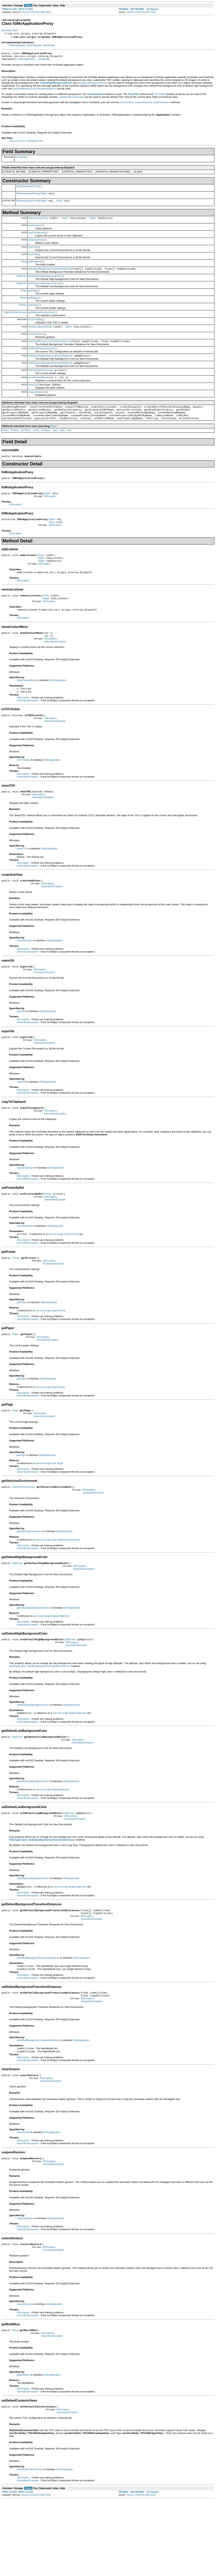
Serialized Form (35, 143)
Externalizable (34, 45)
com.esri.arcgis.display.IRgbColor (52, 1671)
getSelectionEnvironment (41, 325)
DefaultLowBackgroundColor (92, 84)
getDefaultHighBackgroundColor (44, 286)
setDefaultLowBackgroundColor (44, 379)
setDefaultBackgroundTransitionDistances (49, 356)
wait (55, 452)
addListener (34, 223)
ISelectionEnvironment (15, 325)
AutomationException (55, 675)
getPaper (33, 309)
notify (36, 452)
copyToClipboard (36, 239)
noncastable (21, 159)
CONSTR (34, 12)
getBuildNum (34, 270)
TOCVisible (159, 96)
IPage (24, 301)
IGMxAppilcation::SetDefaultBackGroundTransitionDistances (40, 1723)
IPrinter (23, 317)
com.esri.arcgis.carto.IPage (49, 1515)
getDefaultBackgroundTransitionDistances (49, 278)
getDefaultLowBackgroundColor (44, 293)
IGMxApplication (17, 45)
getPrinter (33, 317)
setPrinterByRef (36, 387)
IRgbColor (21, 285)
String (59, 205)
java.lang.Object (10, 30)
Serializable (49, 45)
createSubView (36, 247)
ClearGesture (127, 104)
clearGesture (34, 231)
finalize (14, 452)
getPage (32, 301)
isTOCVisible (34, 333)
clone (5, 452)
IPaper (23, 309)
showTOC (33, 403)
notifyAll (46, 452)
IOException (50, 521)
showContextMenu (37, 395)
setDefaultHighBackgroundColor (44, 372)
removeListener (36, 340)
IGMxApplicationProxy (27, 190)
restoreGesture (35, 348)
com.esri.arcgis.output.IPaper (50, 1437)
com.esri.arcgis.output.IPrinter (63, 1281)
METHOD (46, 12)
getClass (25, 452)
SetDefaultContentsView (71, 98)
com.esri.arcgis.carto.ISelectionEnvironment (57, 1593)
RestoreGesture (162, 104)
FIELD (25, 12)
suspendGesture (36, 411)
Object (43, 197)
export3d (32, 262)
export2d (32, 254)
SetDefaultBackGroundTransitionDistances (34, 90)
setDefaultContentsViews (41, 364)
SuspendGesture (143, 104)
